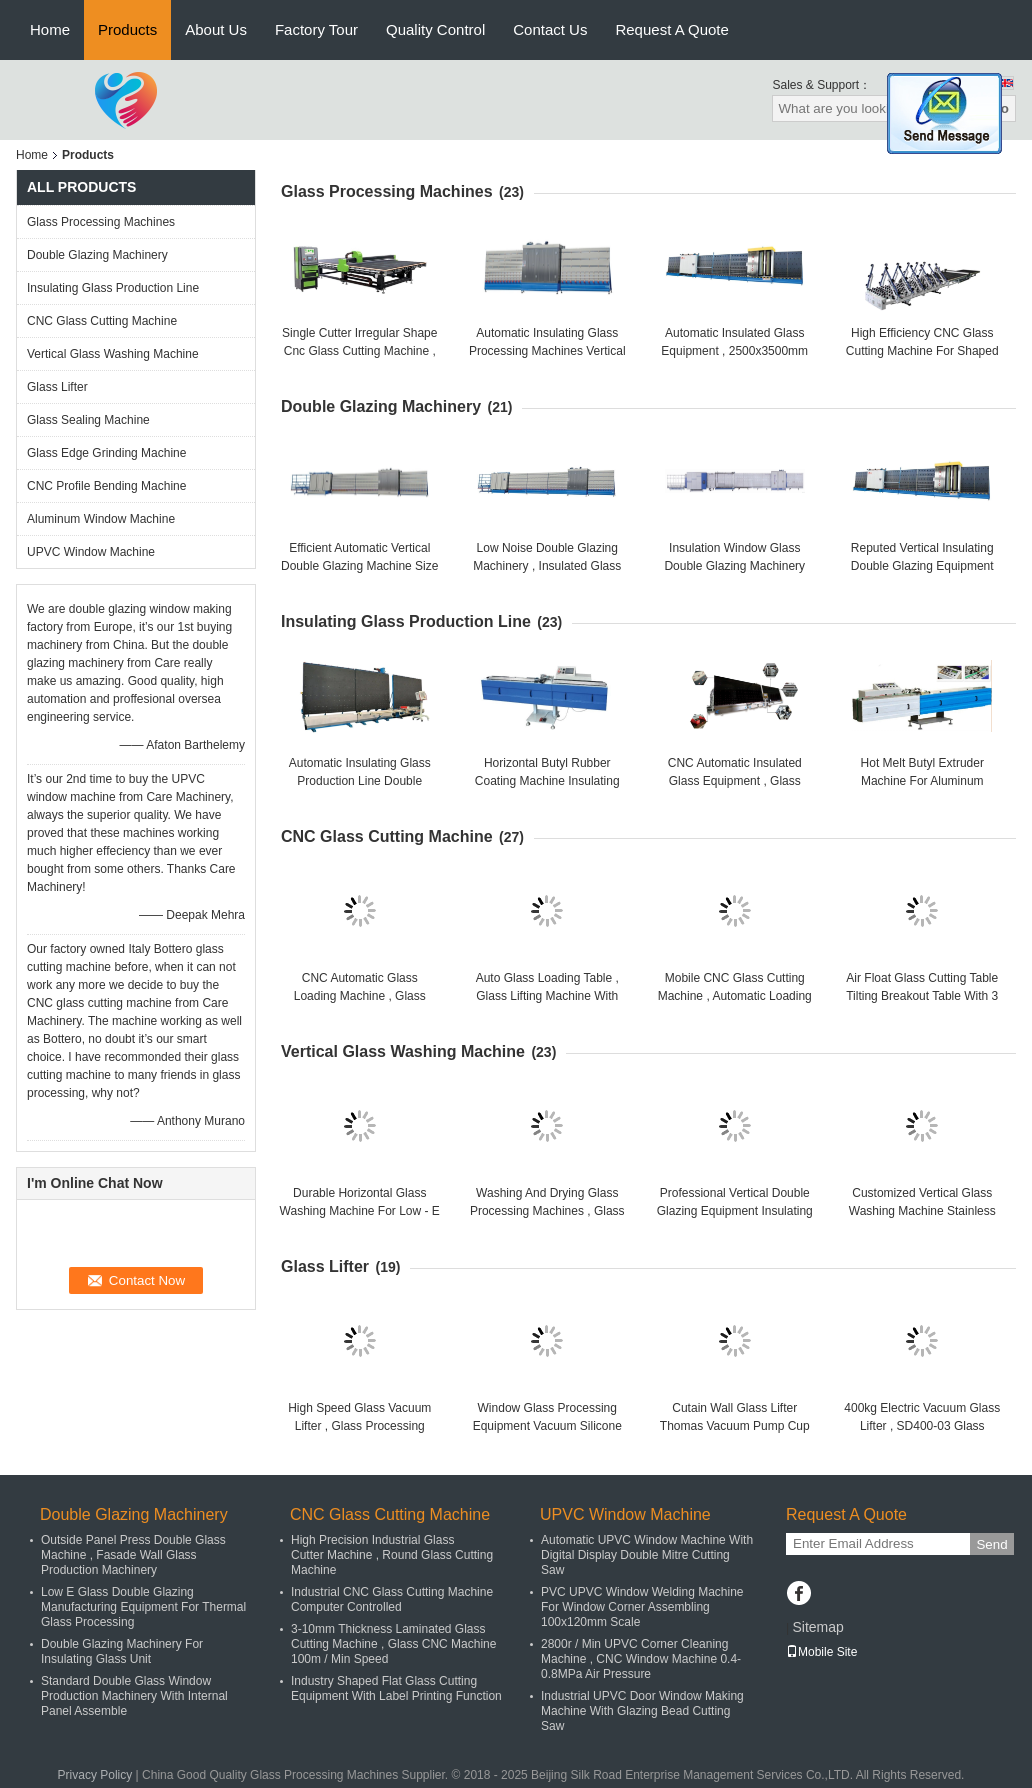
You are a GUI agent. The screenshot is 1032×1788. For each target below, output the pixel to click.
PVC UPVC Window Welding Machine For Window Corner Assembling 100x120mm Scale (642, 1607)
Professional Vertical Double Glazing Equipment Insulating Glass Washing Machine (735, 1211)
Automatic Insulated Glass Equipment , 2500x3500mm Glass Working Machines (734, 351)
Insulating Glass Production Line (113, 288)
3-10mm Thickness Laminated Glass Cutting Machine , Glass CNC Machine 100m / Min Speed (393, 1644)
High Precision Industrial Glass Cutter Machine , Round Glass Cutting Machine (392, 1555)
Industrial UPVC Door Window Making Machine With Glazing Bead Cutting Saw (642, 1711)
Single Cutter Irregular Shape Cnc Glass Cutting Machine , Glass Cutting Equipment (359, 351)
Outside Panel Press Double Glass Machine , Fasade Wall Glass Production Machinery (133, 1555)
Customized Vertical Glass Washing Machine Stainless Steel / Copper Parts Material (922, 1211)
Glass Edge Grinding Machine (106, 453)
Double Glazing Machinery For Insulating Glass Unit (122, 1651)
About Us (216, 29)
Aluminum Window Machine (101, 519)
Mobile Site (821, 1652)
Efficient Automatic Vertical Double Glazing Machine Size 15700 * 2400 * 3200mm (359, 566)
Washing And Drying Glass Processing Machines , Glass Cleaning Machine (547, 1211)
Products (127, 29)
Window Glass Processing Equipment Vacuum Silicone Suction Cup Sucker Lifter (547, 1426)
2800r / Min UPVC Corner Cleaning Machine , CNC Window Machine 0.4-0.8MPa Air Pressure (641, 1659)
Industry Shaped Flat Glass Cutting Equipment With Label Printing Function (396, 1688)
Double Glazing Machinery (97, 255)
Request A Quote (671, 29)
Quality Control (435, 29)
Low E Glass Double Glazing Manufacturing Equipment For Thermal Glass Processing (143, 1607)
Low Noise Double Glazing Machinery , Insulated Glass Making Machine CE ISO (547, 566)
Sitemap (817, 1627)
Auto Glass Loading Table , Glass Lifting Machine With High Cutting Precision (547, 996)
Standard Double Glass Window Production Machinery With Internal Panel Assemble (134, 1696)
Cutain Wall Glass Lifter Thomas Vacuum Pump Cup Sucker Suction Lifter (735, 1426)
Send (991, 1544)
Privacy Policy (95, 1775)
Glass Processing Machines (101, 222)
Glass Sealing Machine (88, 420)
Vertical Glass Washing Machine (113, 354)
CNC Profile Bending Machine (106, 486)
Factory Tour (316, 29)
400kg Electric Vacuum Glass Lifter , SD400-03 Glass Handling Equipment (922, 1426)
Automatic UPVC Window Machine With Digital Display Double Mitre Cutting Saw (647, 1555)
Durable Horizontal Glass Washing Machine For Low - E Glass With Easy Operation (360, 1211)
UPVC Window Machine (91, 552)
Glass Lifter (57, 387)
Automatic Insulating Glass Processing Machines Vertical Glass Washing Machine (547, 351)
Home (50, 29)
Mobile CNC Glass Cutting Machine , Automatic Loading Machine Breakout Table (735, 996)
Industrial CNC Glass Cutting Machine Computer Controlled (392, 1599)
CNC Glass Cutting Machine (102, 321)
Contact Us (550, 29)
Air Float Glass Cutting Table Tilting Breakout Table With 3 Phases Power (922, 996)
